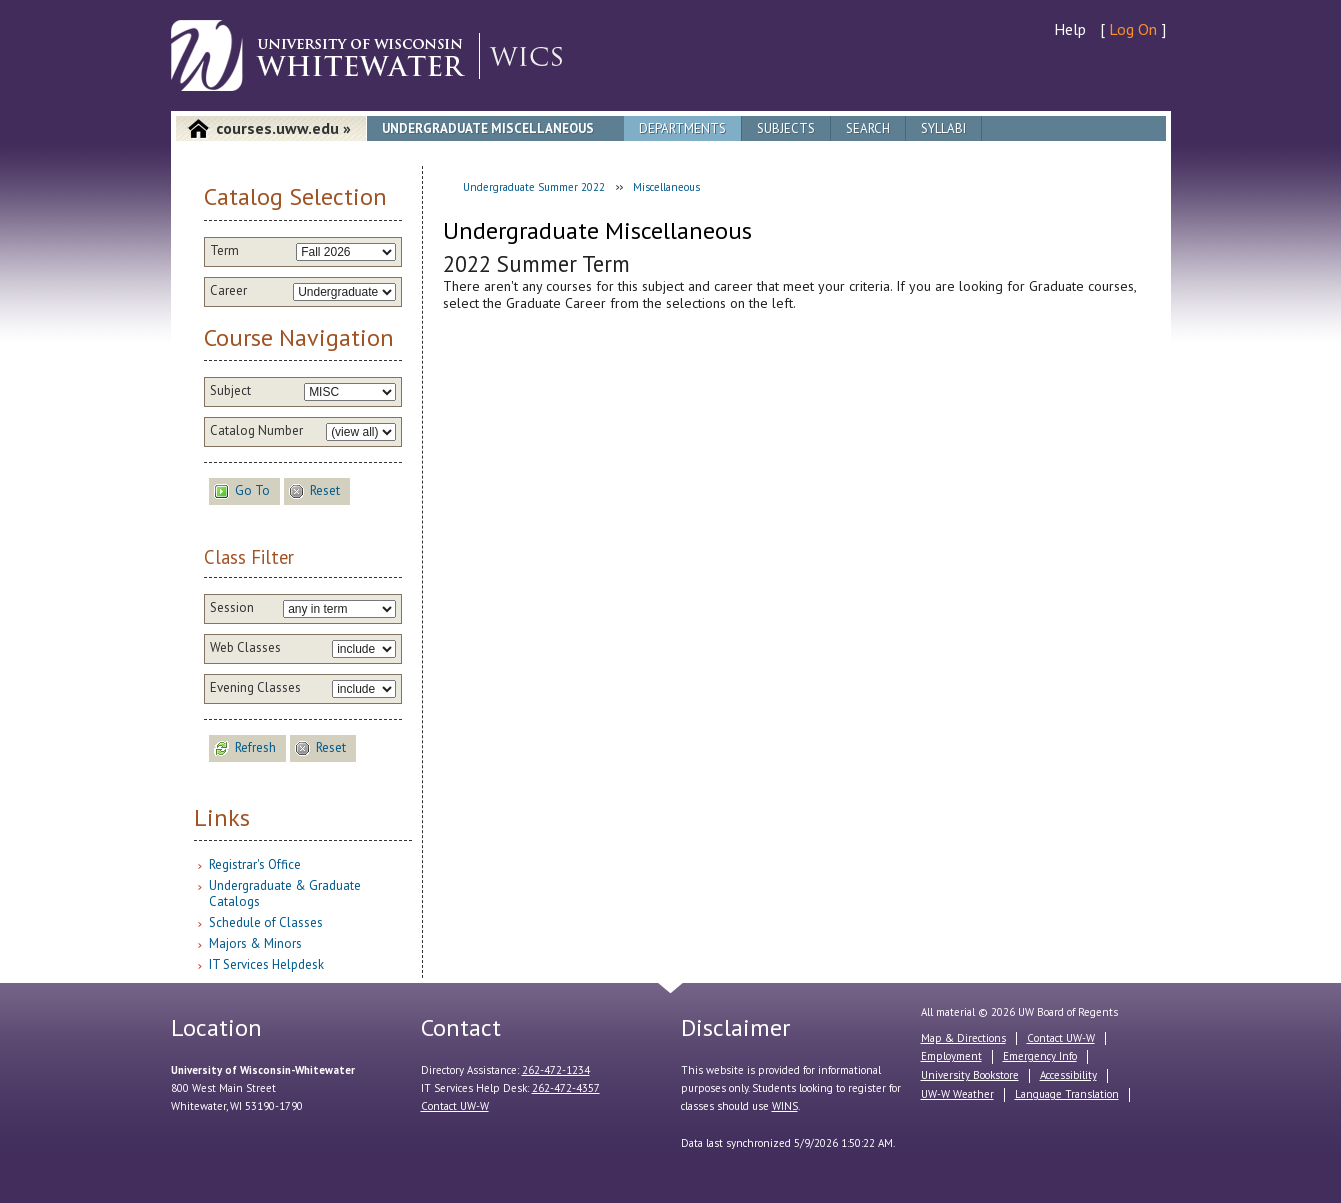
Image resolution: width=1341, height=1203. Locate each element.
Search (868, 128)
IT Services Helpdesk (266, 964)
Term (224, 251)
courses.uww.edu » (283, 128)
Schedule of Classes (266, 922)
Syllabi (943, 128)
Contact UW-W (455, 1106)
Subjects (786, 128)
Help (1070, 29)
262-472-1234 (556, 1070)
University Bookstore (970, 1075)
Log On (1133, 29)
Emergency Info (1040, 1056)
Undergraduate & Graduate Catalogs (285, 893)
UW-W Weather (957, 1094)
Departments (682, 128)
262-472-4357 (566, 1088)
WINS (785, 1106)
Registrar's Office (255, 864)
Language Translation (1067, 1094)
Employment (951, 1056)
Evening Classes (255, 688)
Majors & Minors (255, 943)
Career (228, 291)
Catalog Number (256, 431)
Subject (230, 391)
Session (232, 608)
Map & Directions (963, 1038)
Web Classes (245, 648)
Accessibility (1068, 1075)
